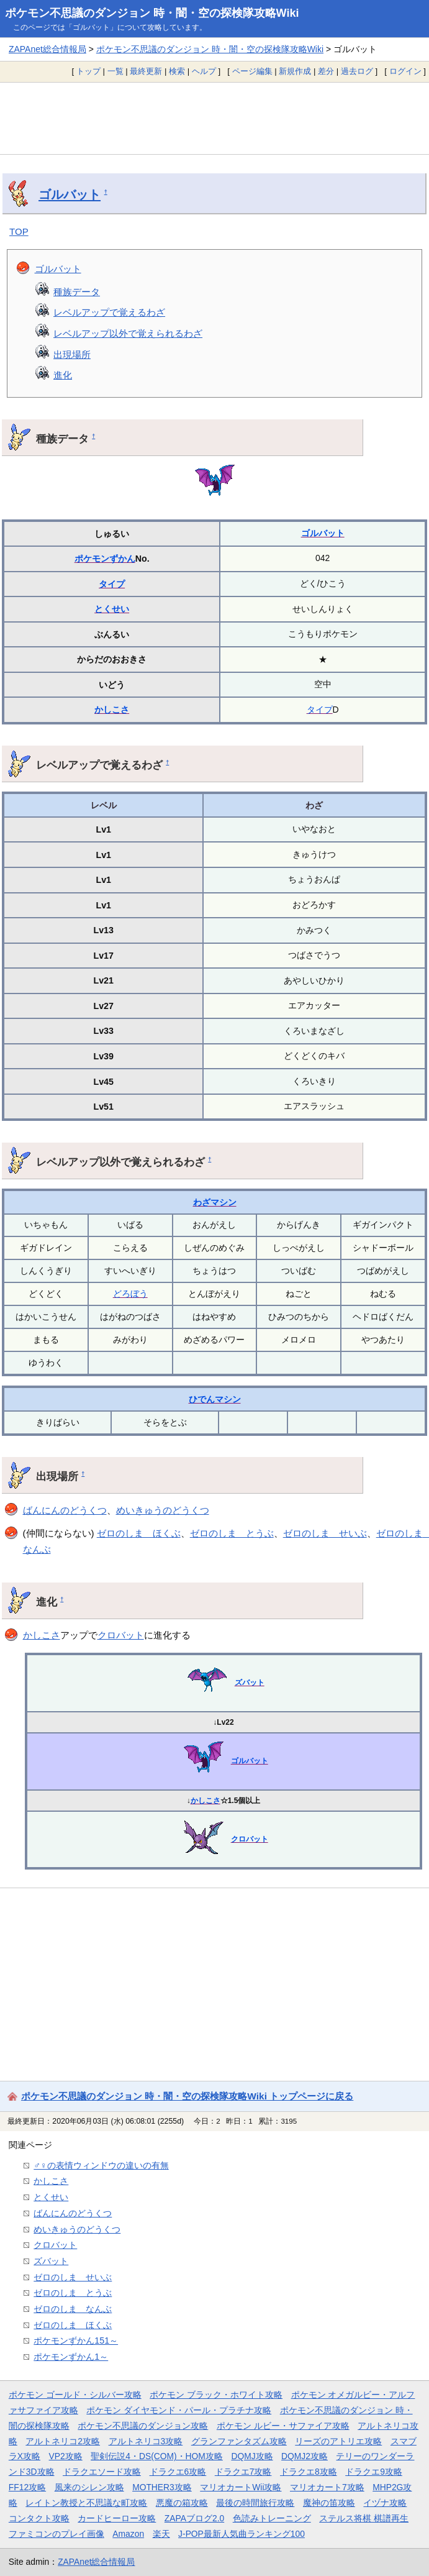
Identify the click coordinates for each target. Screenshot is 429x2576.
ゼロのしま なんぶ (73, 2309)
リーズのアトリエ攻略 (338, 2441)
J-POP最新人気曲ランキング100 (241, 2534)
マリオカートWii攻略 (240, 2487)
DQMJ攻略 (252, 2456)
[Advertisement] (214, 118)
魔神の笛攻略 (329, 2503)
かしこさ (111, 710)
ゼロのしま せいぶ (325, 1533)
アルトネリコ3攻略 (146, 2441)
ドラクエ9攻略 (373, 2472)
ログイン (405, 71)
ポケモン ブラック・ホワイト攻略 (216, 2395)
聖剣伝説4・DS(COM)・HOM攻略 (157, 2456)
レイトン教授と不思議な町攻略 (86, 2503)
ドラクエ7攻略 (243, 2472)
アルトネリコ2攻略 (62, 2441)
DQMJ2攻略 (304, 2456)
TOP (19, 231)
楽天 (161, 2534)
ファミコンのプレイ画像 (56, 2534)
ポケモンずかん (105, 559)
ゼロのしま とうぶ (232, 1533)
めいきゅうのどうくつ (162, 1510)
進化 (62, 375)
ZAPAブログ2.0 (194, 2518)
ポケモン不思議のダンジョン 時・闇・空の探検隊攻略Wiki (152, 13)
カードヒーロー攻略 (117, 2518)
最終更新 (146, 71)
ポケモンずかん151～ (76, 2340)
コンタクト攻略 (39, 2518)
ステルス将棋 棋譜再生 (364, 2518)
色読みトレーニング (272, 2518)
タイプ (112, 584)
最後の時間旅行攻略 (255, 2503)
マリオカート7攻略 (327, 2487)
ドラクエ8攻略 (308, 2472)
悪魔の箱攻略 (182, 2503)
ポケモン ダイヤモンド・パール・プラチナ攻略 (178, 2410)
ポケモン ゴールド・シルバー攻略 (75, 2395)
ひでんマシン (215, 1399)
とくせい (111, 609)
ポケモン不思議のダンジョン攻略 (143, 2426)
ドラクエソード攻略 (102, 2472)
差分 (326, 71)
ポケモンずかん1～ (71, 2357)
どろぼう (130, 1294)
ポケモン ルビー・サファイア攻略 (283, 2426)
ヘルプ (204, 71)
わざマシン (215, 1202)
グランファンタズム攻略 (239, 2441)
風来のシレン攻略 (89, 2487)
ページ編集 (252, 71)
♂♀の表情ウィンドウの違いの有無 (101, 2165)
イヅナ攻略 (385, 2503)
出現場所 (72, 354)
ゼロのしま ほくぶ (139, 1533)
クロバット (120, 1635)
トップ (88, 71)
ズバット (249, 1682)
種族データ (76, 291)
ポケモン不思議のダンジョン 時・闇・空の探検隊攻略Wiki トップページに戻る (187, 2096)
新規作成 (295, 71)
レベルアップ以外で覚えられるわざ (127, 333)
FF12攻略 (27, 2487)
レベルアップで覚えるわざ (109, 312)
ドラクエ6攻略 (178, 2472)
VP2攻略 (66, 2456)
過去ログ (357, 71)
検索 (177, 71)
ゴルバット (69, 194)
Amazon (128, 2534)
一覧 (115, 71)
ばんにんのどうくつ (65, 1510)
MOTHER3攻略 (162, 2487)
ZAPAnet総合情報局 (47, 49)
